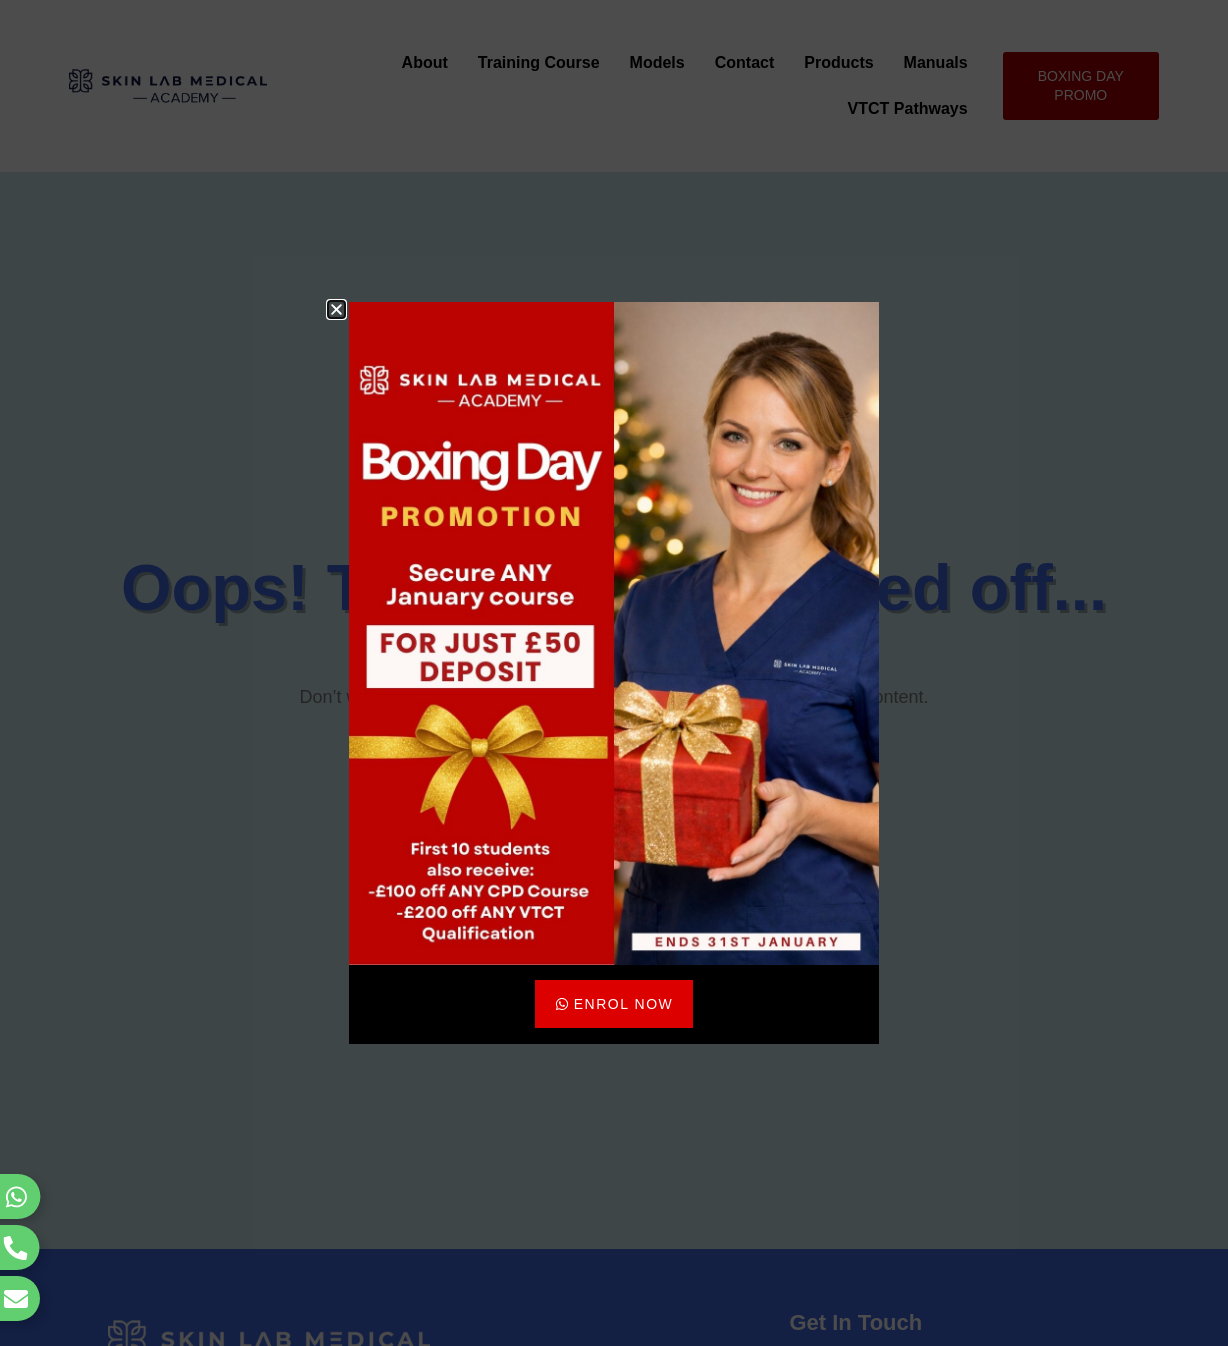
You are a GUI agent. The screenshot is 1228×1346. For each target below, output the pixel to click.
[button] (336, 309)
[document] (614, 673)
